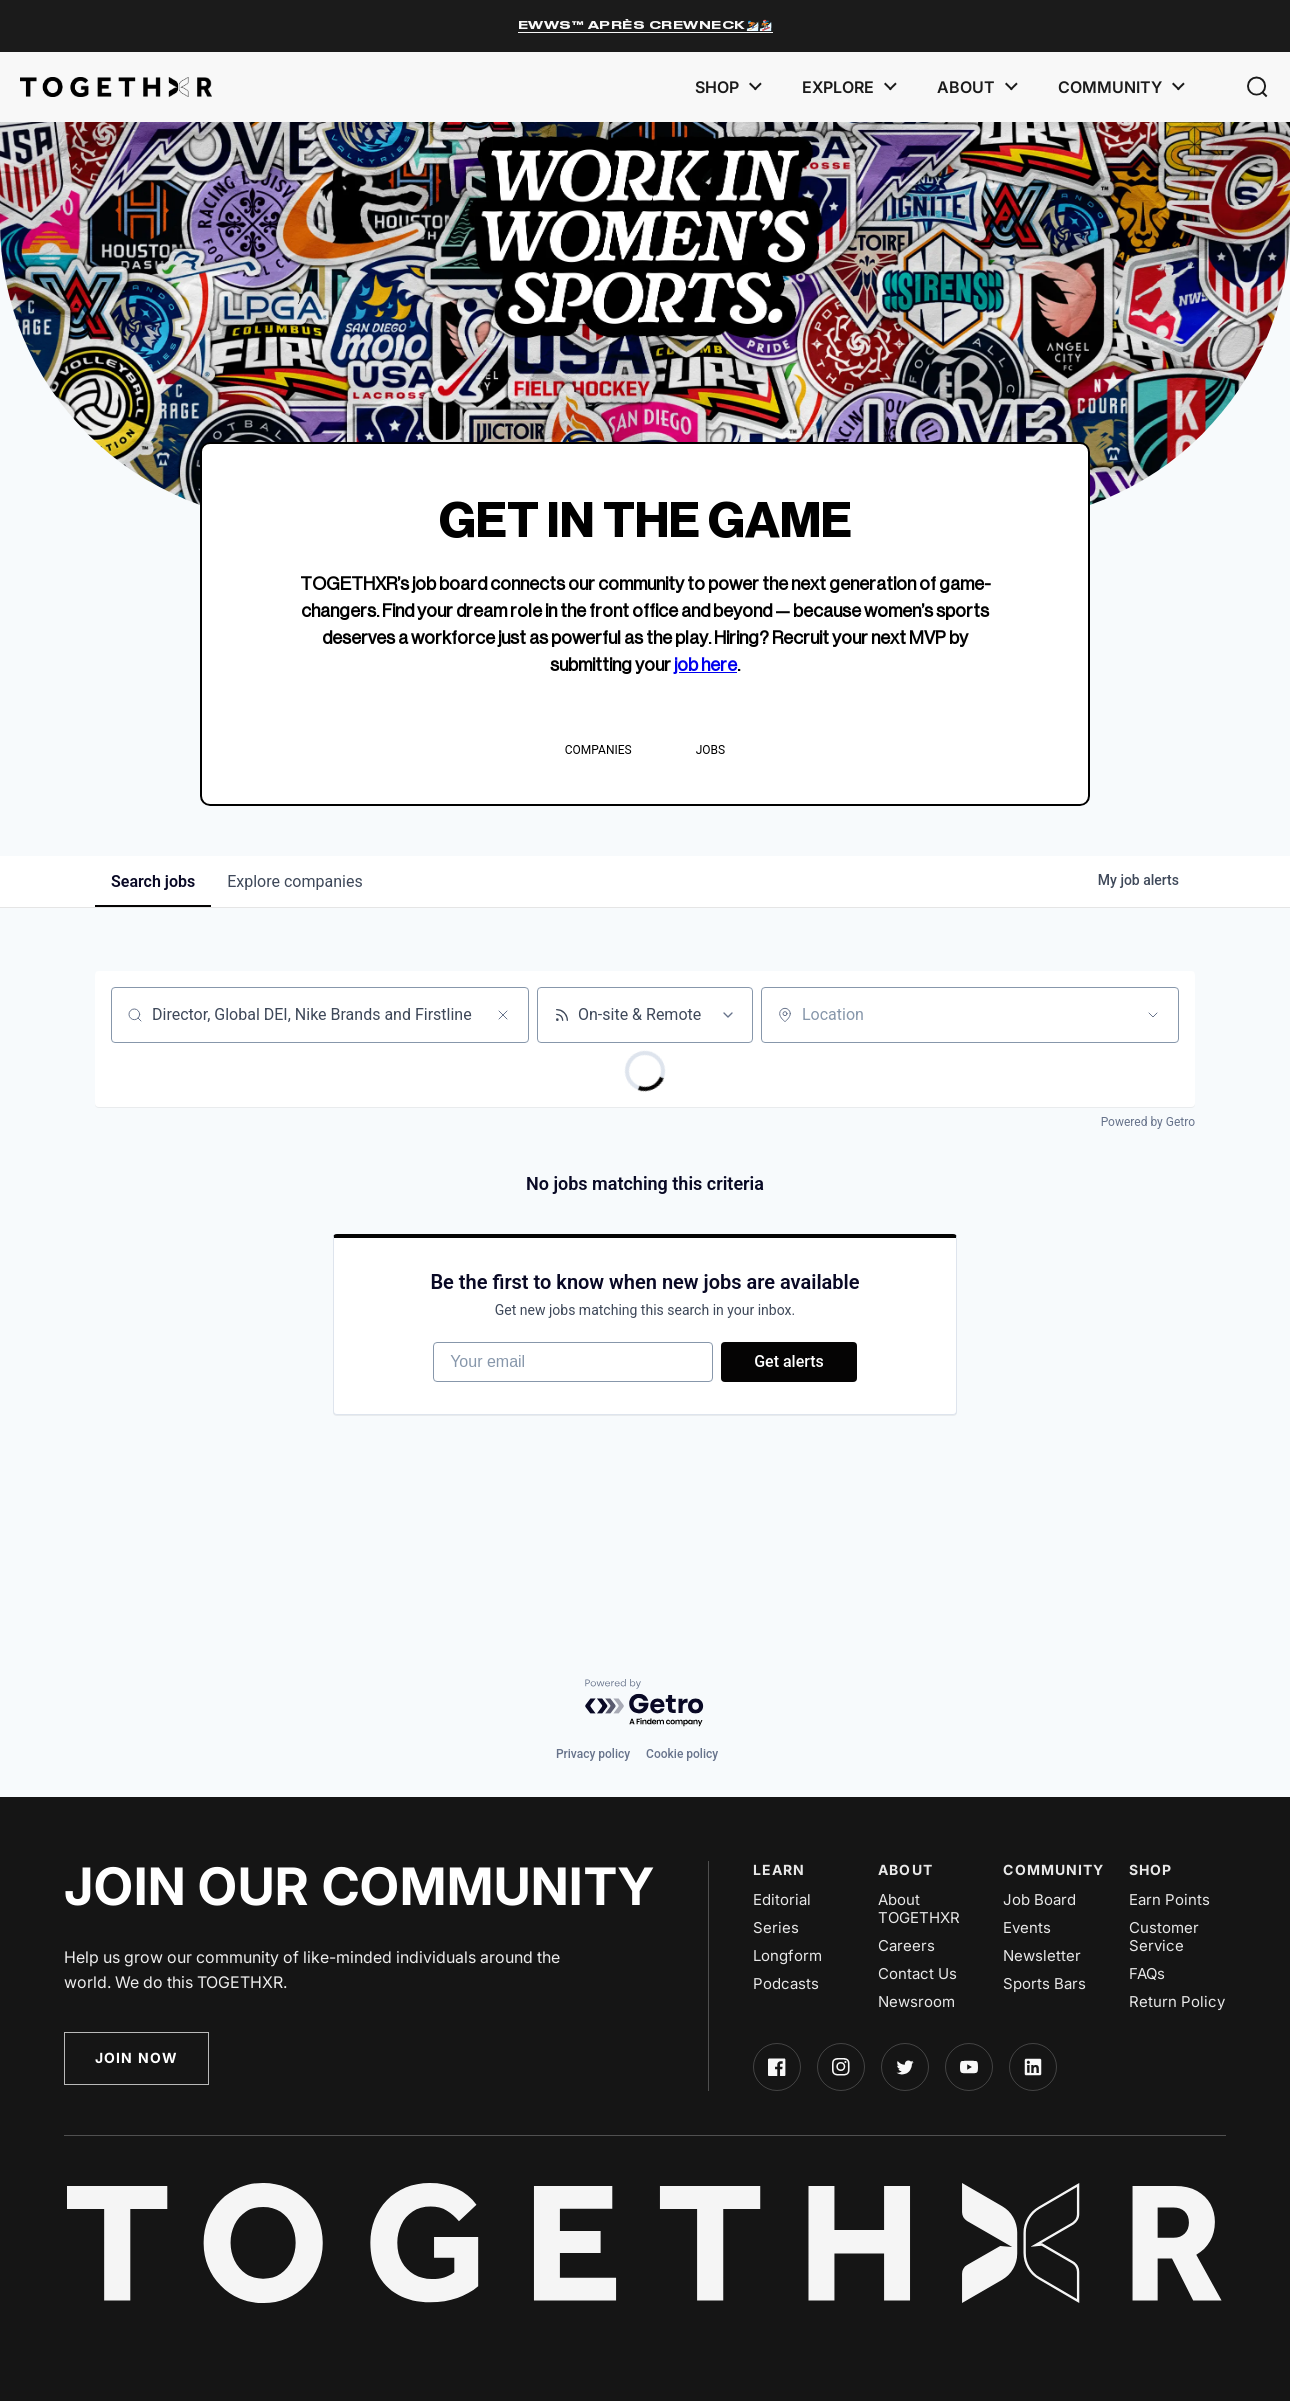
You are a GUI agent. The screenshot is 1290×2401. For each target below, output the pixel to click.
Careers (906, 1946)
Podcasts (786, 1984)
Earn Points (1169, 1900)
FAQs (1147, 1974)
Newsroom (916, 2002)
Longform (787, 1956)
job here (705, 665)
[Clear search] (503, 1015)
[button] (1257, 87)
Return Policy (1177, 2002)
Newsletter (1042, 1956)
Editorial (782, 1900)
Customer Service (1164, 1937)
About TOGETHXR (919, 1909)
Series (776, 1928)
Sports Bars (1044, 1984)
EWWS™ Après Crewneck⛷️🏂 (645, 25)
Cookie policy (682, 1754)
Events (1027, 1928)
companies (294, 881)
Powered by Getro (1148, 1122)
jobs (153, 881)
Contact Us (917, 1974)
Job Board (1039, 1900)
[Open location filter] (1153, 1015)
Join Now (136, 2057)
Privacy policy (593, 1754)
